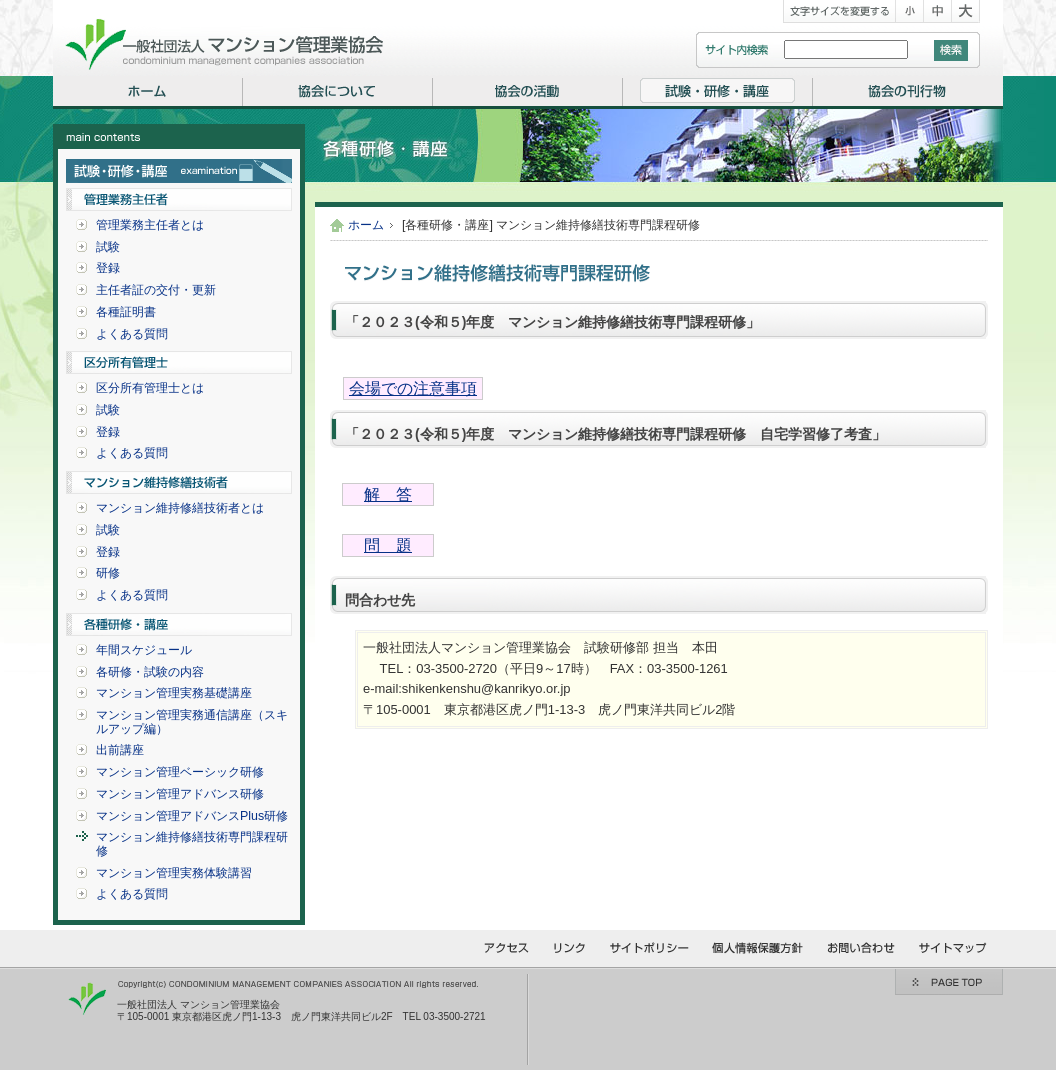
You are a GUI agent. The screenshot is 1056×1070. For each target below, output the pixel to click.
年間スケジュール (144, 650)
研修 (108, 573)
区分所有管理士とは (150, 388)
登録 (108, 268)
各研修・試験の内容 (150, 672)
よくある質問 (132, 334)
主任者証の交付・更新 (156, 290)
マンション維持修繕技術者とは (180, 508)
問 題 (388, 545)
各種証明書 (126, 312)
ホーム (366, 225)
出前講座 (120, 750)
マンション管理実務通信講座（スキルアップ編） (192, 722)
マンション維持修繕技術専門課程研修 (192, 844)
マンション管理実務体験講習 (174, 873)
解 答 (388, 494)
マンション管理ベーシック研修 (180, 772)
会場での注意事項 (413, 388)
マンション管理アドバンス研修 (180, 794)
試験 (108, 247)
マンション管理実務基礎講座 (174, 693)
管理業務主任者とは (150, 225)
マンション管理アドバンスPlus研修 (192, 816)
